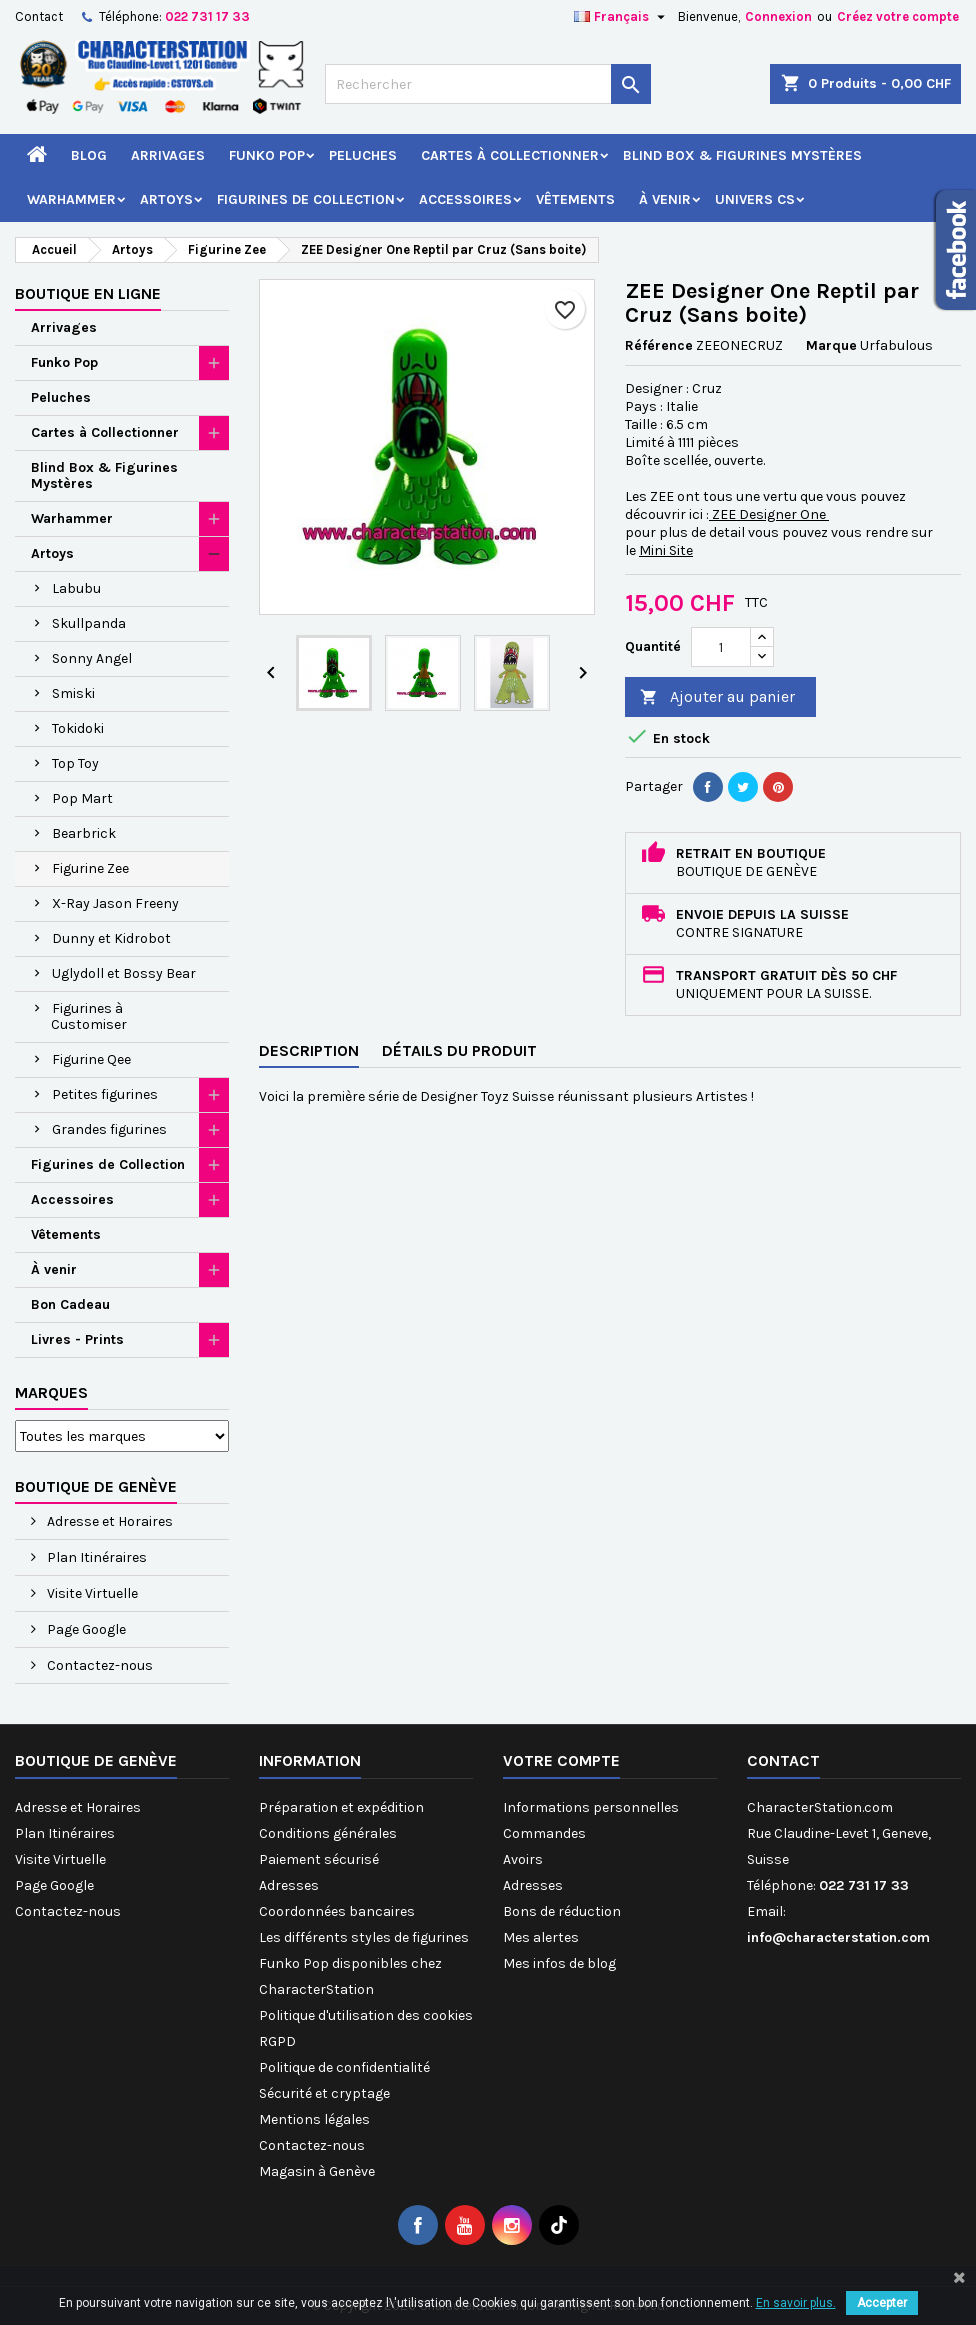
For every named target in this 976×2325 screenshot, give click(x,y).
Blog (89, 155)
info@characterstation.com (838, 1937)
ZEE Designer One (769, 514)
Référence (659, 345)
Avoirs (523, 1859)
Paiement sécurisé (319, 1859)
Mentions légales (314, 2119)
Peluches (363, 155)
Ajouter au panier (717, 697)
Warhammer (71, 199)
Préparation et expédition (341, 1807)
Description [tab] (309, 1050)
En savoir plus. (796, 2303)
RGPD (277, 2041)
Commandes (544, 1833)
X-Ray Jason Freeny (115, 903)
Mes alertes (541, 1937)
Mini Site (666, 550)
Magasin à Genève (317, 2171)
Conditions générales (328, 1833)
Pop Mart (82, 798)
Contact (39, 16)
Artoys (166, 199)
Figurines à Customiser (89, 1016)
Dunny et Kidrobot (111, 938)
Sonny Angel (92, 658)
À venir (665, 199)
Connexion (778, 16)
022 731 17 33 (207, 16)
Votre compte (561, 1760)
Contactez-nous (98, 1665)
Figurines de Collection (306, 199)
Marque (831, 345)
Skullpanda (89, 623)
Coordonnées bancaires (337, 1911)
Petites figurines (105, 1094)
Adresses (289, 1885)
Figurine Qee (91, 1059)
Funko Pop (267, 155)
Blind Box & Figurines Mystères (742, 155)
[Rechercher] (487, 84)
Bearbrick (84, 833)
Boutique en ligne (88, 293)
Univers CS (755, 199)
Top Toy (75, 763)
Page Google (85, 1629)
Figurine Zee (90, 868)
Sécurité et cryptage (324, 2093)
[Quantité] (721, 647)
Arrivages (168, 155)
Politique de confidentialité (344, 2067)
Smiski (73, 693)
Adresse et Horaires (108, 1521)
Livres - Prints (77, 1339)
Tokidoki (78, 728)
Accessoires (465, 199)
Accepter (882, 2303)
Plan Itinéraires (95, 1557)
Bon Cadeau (70, 1304)
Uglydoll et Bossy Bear (124, 973)
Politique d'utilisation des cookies (366, 2015)
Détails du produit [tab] (459, 1050)
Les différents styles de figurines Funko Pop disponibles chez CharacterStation (364, 1963)
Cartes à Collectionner (510, 155)
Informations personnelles (591, 1807)
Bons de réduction (562, 1911)
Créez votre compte (898, 16)
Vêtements (575, 199)
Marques (51, 1392)
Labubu (76, 588)
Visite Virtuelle (91, 1593)
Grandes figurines (109, 1129)
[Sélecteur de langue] (622, 17)
